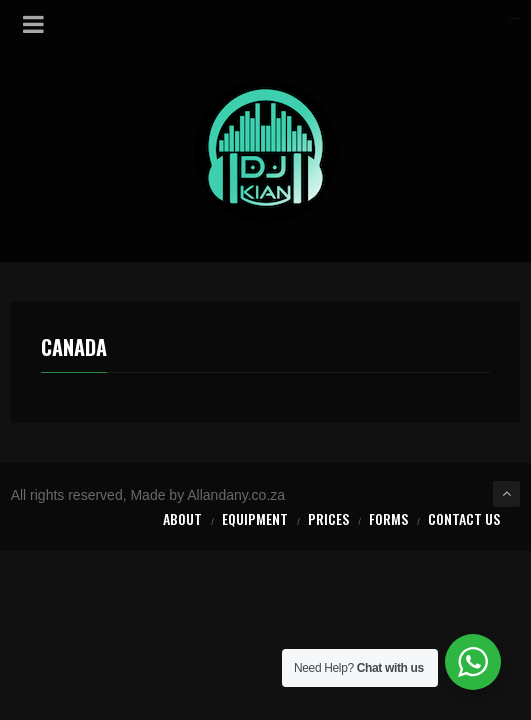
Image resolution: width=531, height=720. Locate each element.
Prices (328, 518)
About (182, 518)
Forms (388, 518)
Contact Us (464, 518)
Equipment (255, 518)
